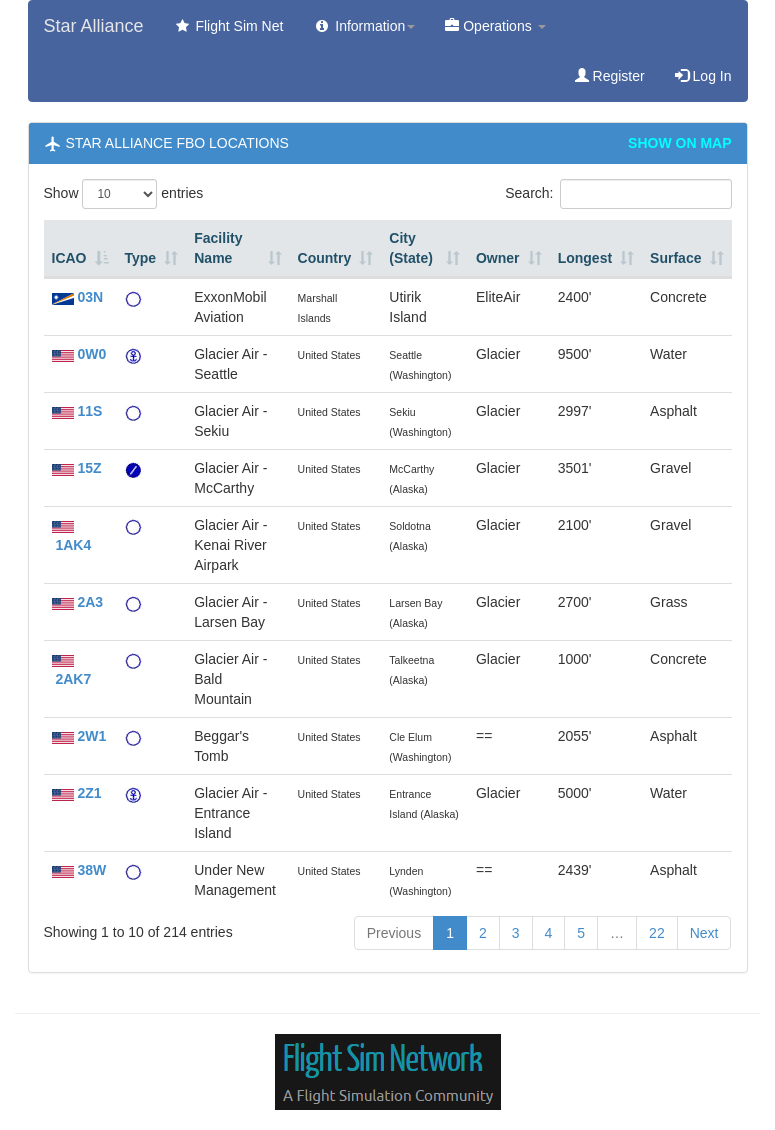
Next (704, 933)
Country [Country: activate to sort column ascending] (325, 258)
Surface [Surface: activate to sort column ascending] (675, 258)
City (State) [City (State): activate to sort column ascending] (411, 248)
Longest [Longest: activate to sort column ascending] (585, 258)
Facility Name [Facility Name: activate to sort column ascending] (218, 248)
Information (364, 26)
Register (610, 76)
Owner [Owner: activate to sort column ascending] (498, 258)
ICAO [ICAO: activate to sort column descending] (69, 258)
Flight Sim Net (229, 26)
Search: (618, 194)
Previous (394, 933)
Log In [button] (703, 76)
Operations (495, 26)
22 (657, 933)
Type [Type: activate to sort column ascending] (141, 258)
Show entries (124, 194)
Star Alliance (94, 26)
